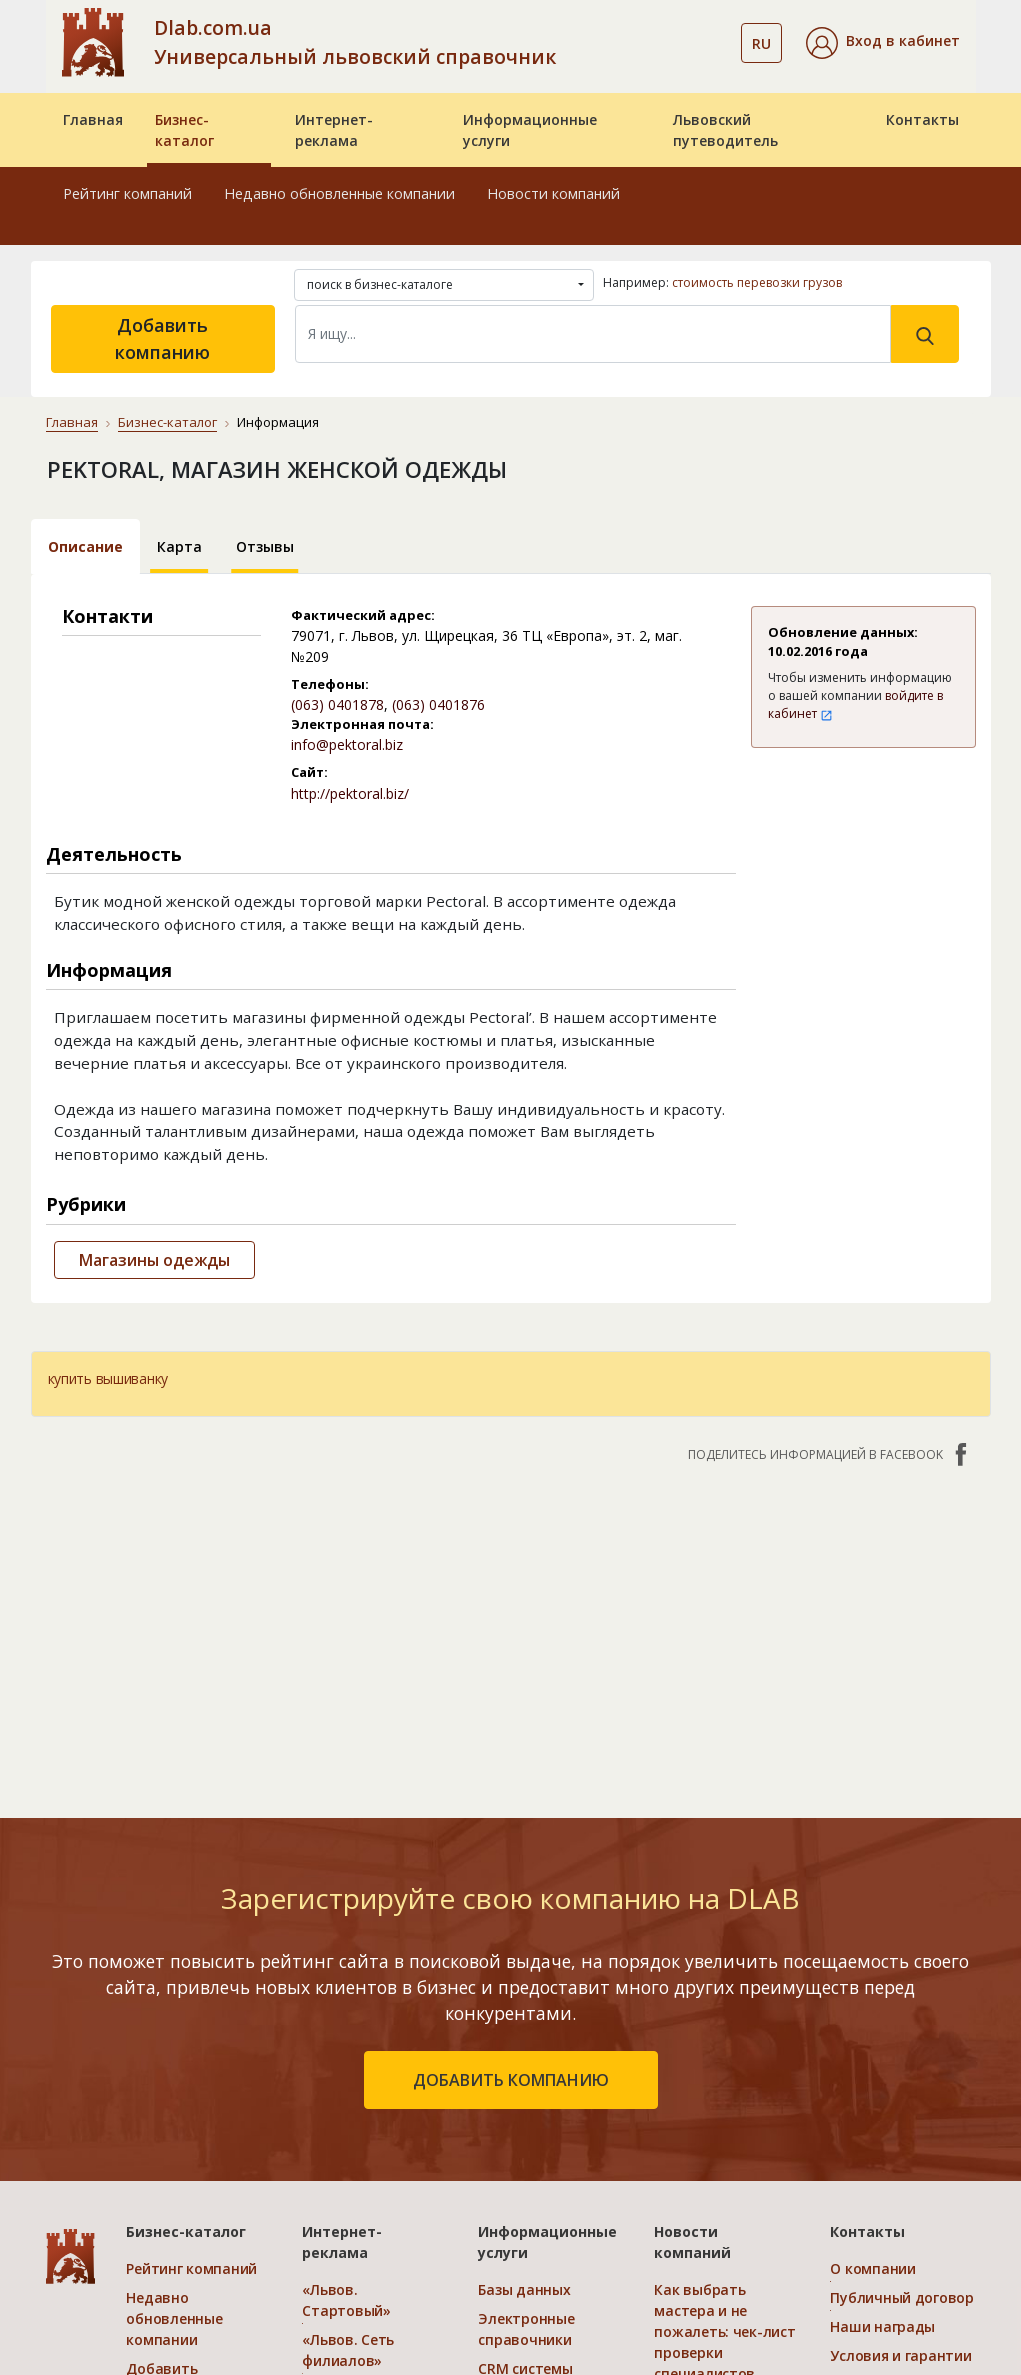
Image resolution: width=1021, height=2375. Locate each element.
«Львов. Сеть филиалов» (348, 2350)
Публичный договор (901, 2297)
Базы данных (524, 2289)
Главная (93, 119)
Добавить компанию (162, 338)
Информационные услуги (530, 130)
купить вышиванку (108, 1378)
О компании (872, 2268)
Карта (179, 546)
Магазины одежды (154, 1260)
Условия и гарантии (900, 2355)
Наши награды (882, 2326)
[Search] (593, 334)
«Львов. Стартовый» (346, 2300)
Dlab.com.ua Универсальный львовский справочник (355, 42)
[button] (883, 43)
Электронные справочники (526, 2329)
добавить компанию (511, 2080)
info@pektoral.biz (347, 744)
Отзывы (265, 546)
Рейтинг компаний (127, 193)
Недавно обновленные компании (339, 193)
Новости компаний (553, 193)
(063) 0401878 (337, 704)
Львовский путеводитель (725, 130)
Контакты (922, 119)
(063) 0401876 (438, 704)
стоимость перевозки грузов (757, 282)
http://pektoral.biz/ (350, 793)
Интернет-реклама (334, 130)
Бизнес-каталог (184, 130)
